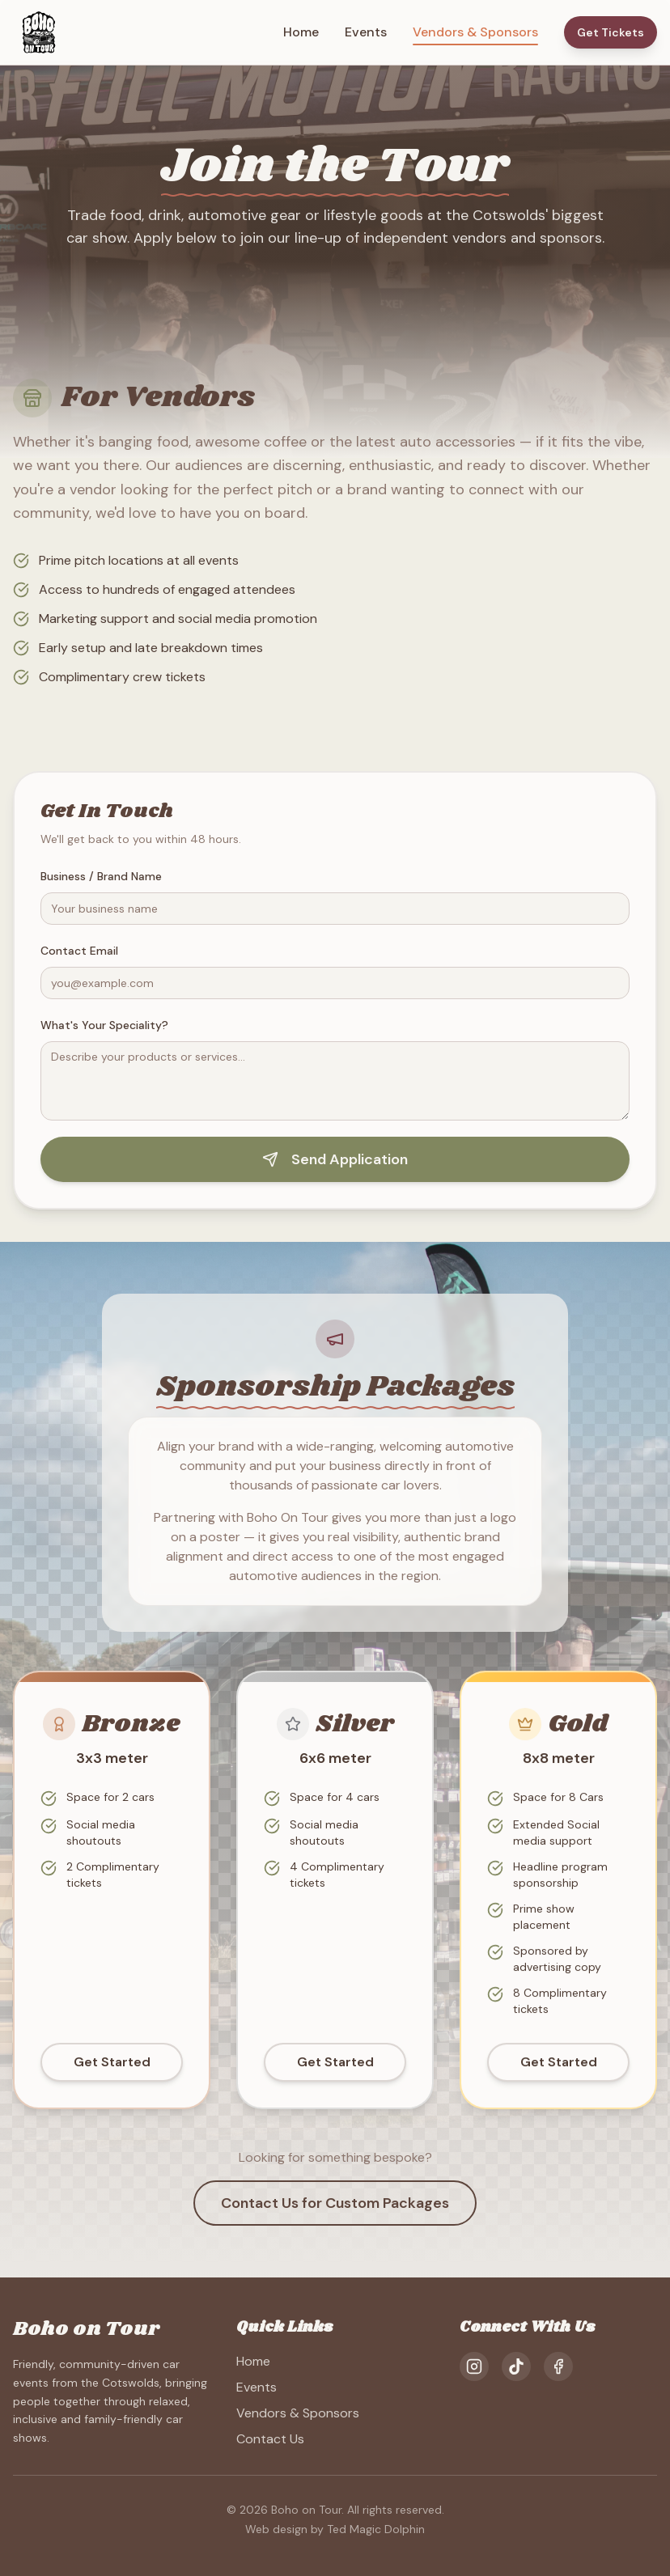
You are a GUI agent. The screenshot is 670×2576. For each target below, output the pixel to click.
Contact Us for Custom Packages (335, 2203)
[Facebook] (558, 2366)
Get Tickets (610, 32)
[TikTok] (516, 2366)
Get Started (112, 2086)
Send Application (335, 1159)
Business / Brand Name (101, 876)
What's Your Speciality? (104, 1025)
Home (301, 31)
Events (366, 31)
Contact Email (79, 950)
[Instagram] (474, 2366)
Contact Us (270, 2438)
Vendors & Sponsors (475, 32)
